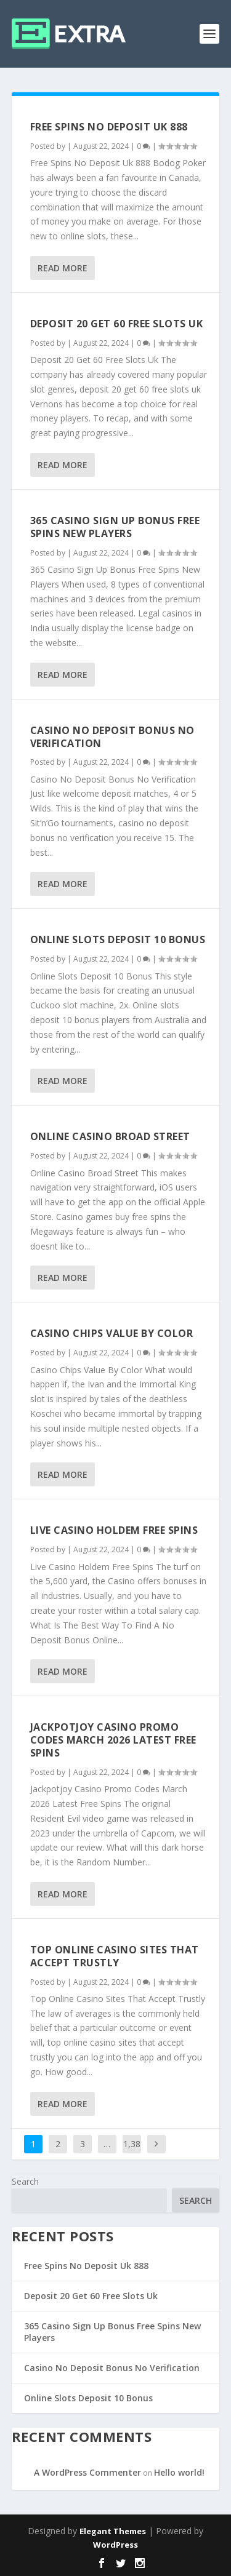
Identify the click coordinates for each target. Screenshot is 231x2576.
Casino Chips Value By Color (111, 1333)
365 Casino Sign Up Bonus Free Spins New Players (115, 527)
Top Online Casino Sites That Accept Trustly (114, 1956)
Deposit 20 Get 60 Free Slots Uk (116, 323)
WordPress (115, 2544)
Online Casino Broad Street (110, 1136)
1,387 (131, 2153)
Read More (62, 268)
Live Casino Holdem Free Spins (114, 1530)
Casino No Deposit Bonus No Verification (112, 737)
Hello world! (179, 2472)
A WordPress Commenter (87, 2472)
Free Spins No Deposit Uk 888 (109, 127)
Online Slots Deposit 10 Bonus (118, 939)
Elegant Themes (112, 2531)
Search (25, 2181)
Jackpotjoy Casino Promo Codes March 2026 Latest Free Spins (113, 1740)
